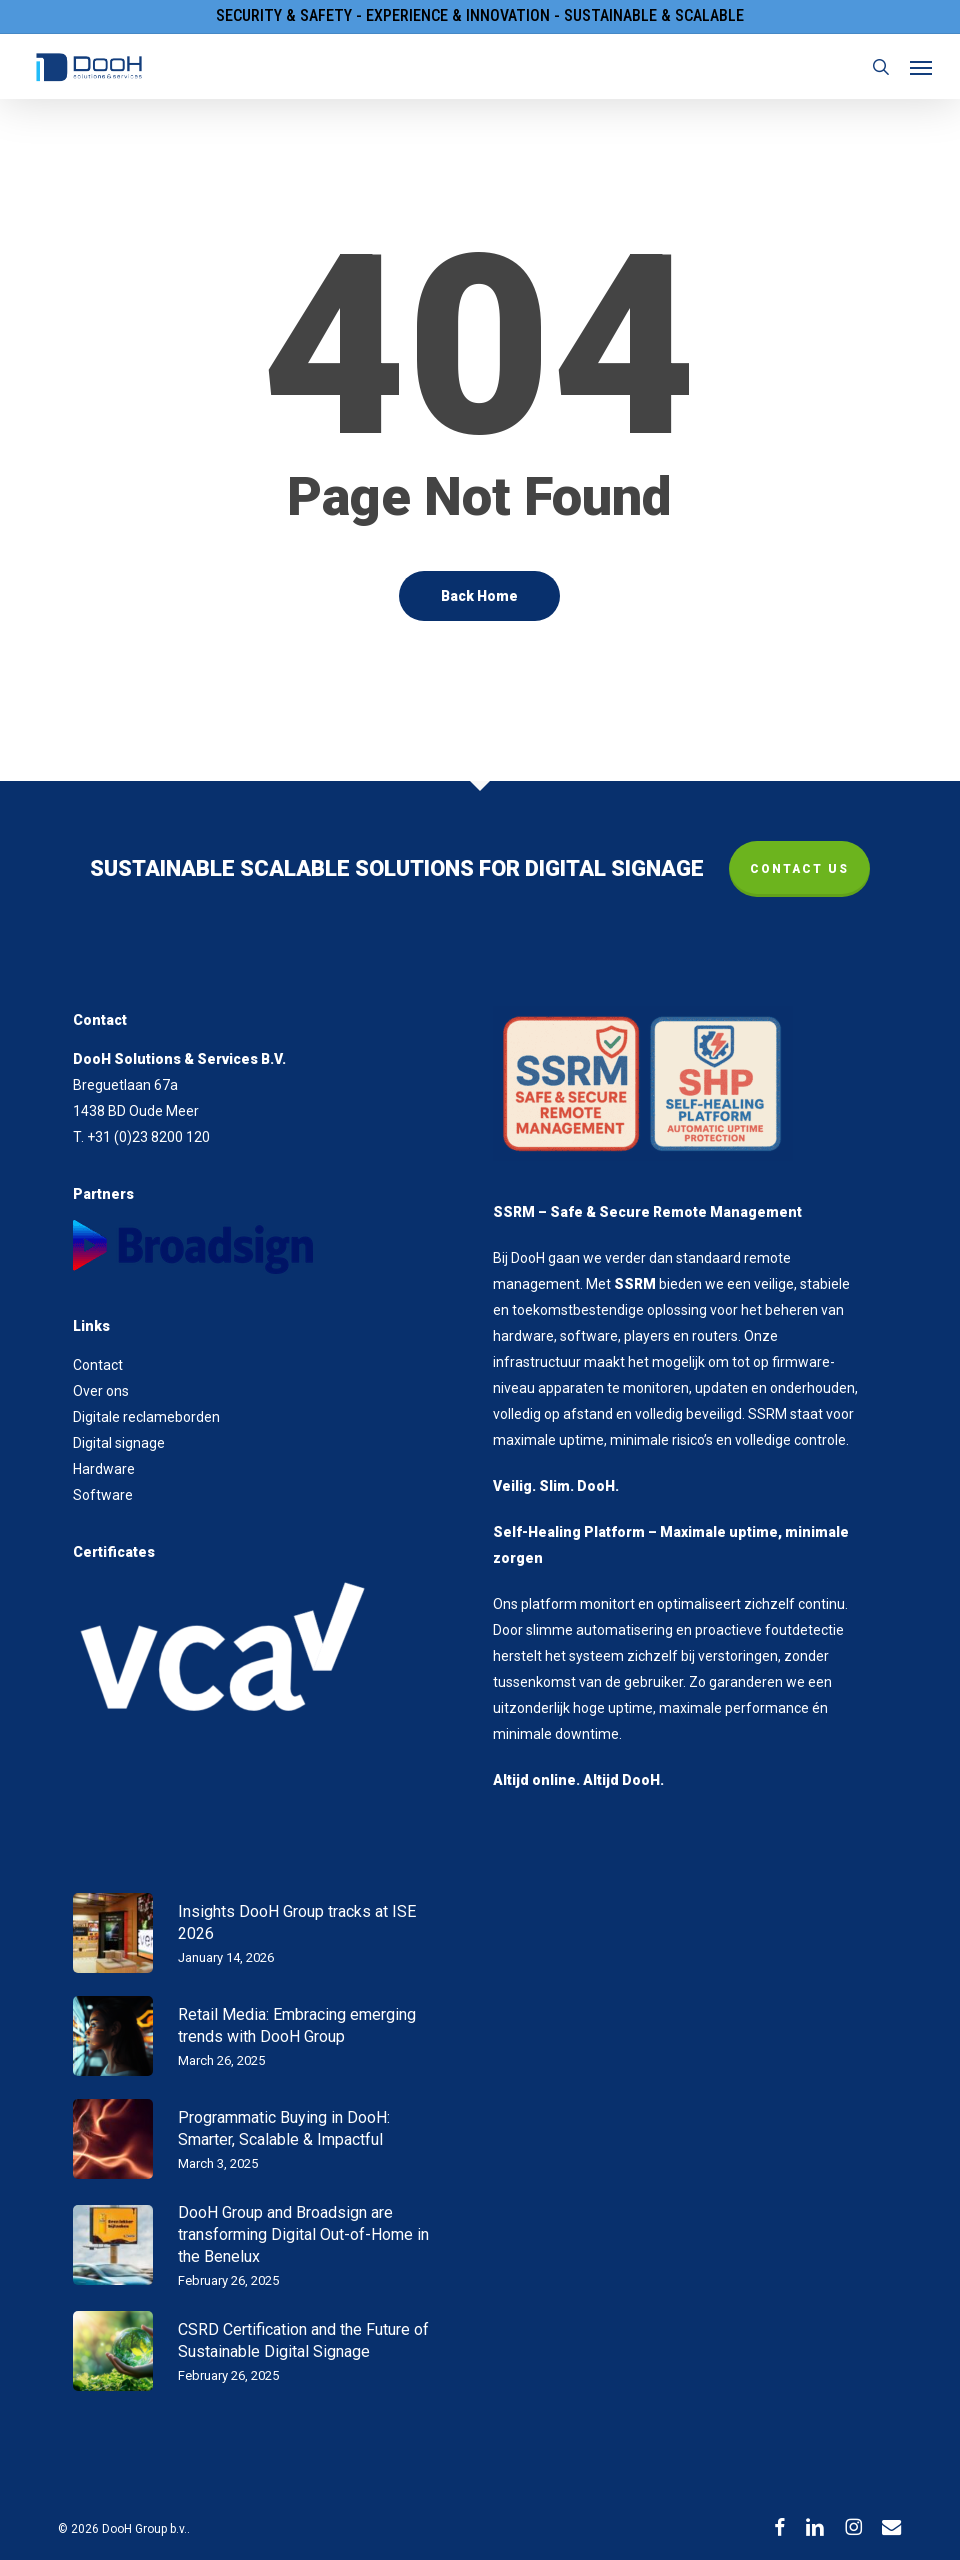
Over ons (101, 1391)
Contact (98, 1365)
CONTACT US (799, 869)
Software (103, 1495)
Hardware (104, 1469)
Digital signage (119, 1443)
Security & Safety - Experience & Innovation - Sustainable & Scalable (480, 15)
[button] (921, 67)
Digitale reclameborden (146, 1417)
